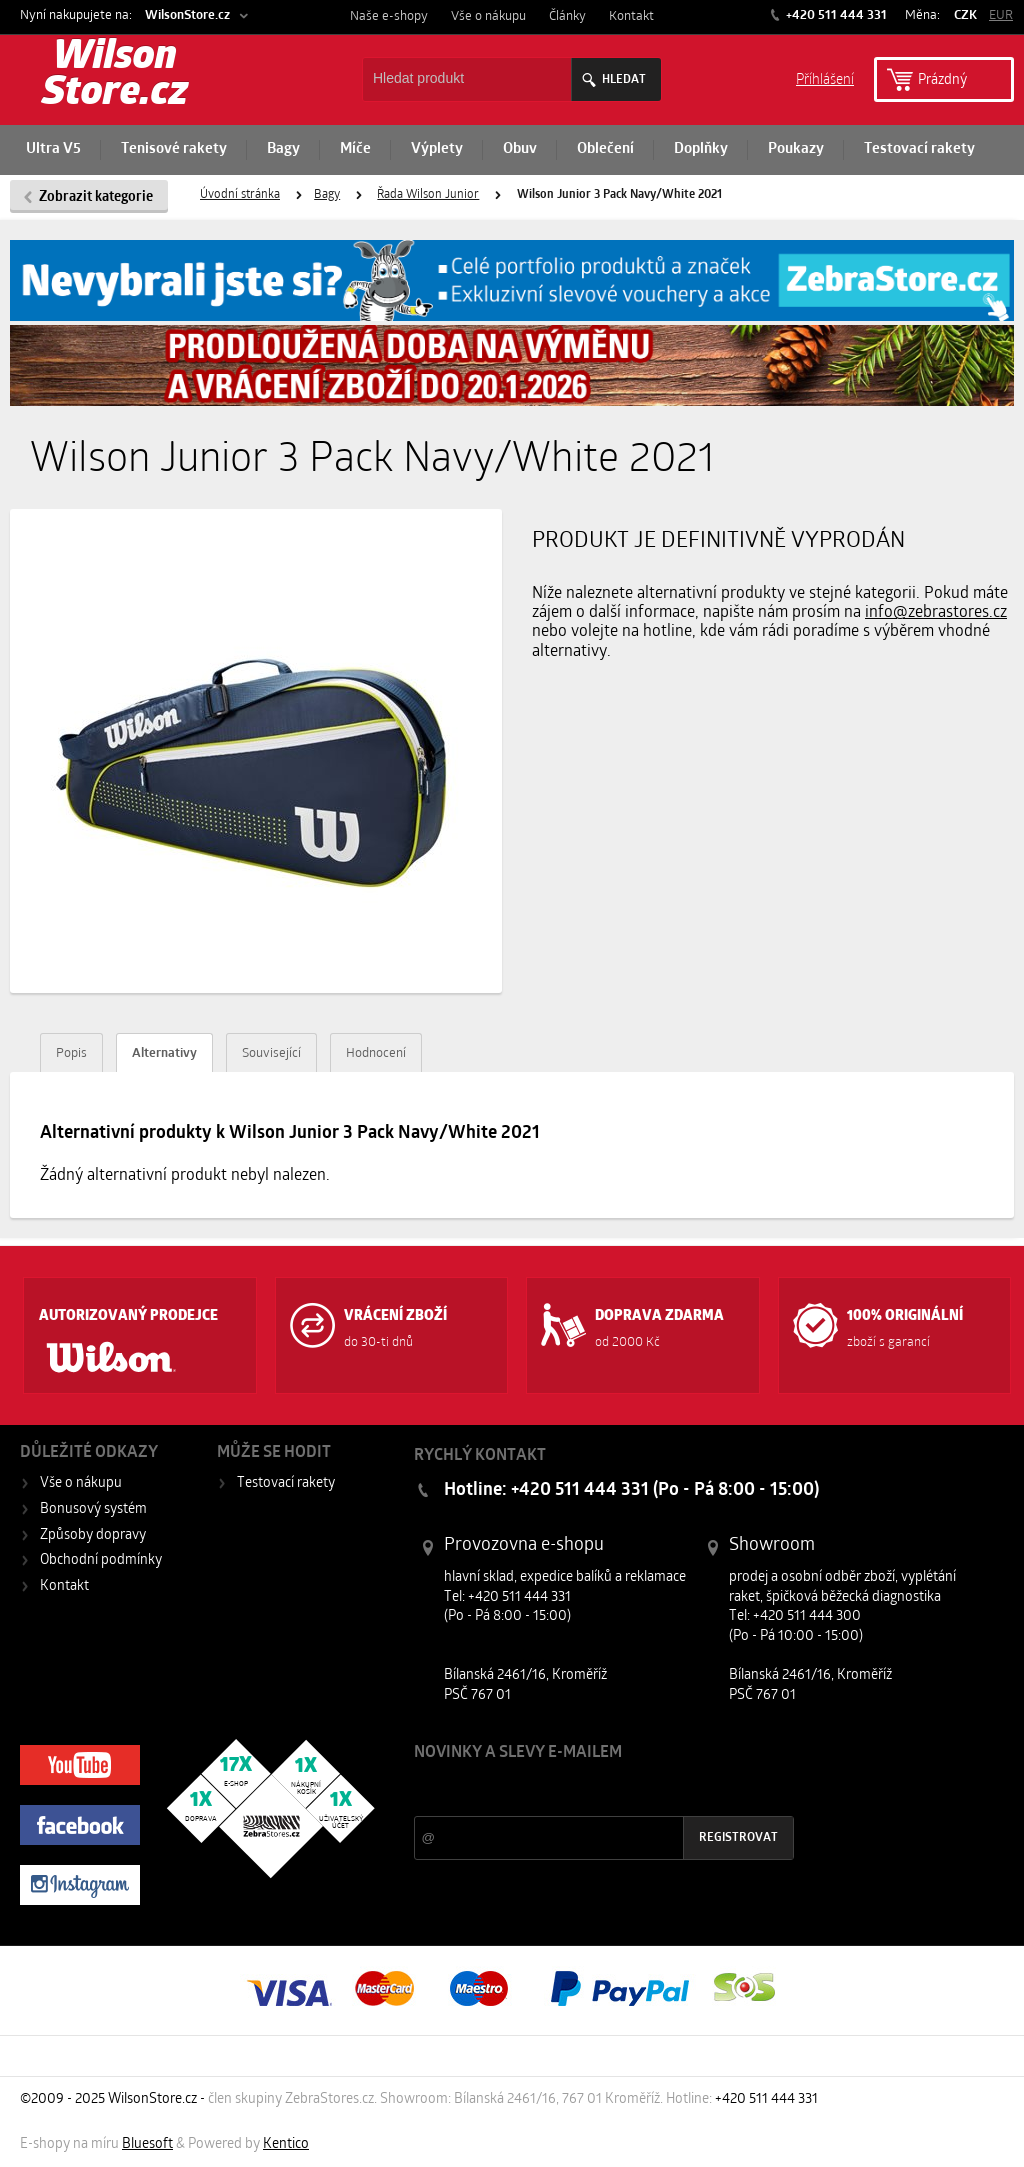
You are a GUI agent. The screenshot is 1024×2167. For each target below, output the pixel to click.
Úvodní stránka (240, 195)
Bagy (283, 149)
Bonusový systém (93, 1509)
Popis (71, 1053)
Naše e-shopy (389, 16)
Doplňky (701, 149)
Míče (355, 149)
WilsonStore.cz (187, 15)
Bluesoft (147, 2144)
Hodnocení (376, 1053)
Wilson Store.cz (115, 76)
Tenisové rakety (174, 149)
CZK (965, 15)
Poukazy (796, 149)
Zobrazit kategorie (96, 197)
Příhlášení (825, 78)
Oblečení (605, 149)
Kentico (286, 2144)
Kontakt (631, 16)
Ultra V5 (53, 149)
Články (567, 16)
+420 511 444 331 (835, 15)
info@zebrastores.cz (936, 613)
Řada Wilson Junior (428, 195)
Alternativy (164, 1053)
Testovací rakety (919, 149)
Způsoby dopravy (93, 1535)
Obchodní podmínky (101, 1560)
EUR (1001, 15)
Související (271, 1053)
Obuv (520, 149)
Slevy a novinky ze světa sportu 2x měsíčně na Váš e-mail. (585, 1790)
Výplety (437, 149)
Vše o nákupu (488, 16)
